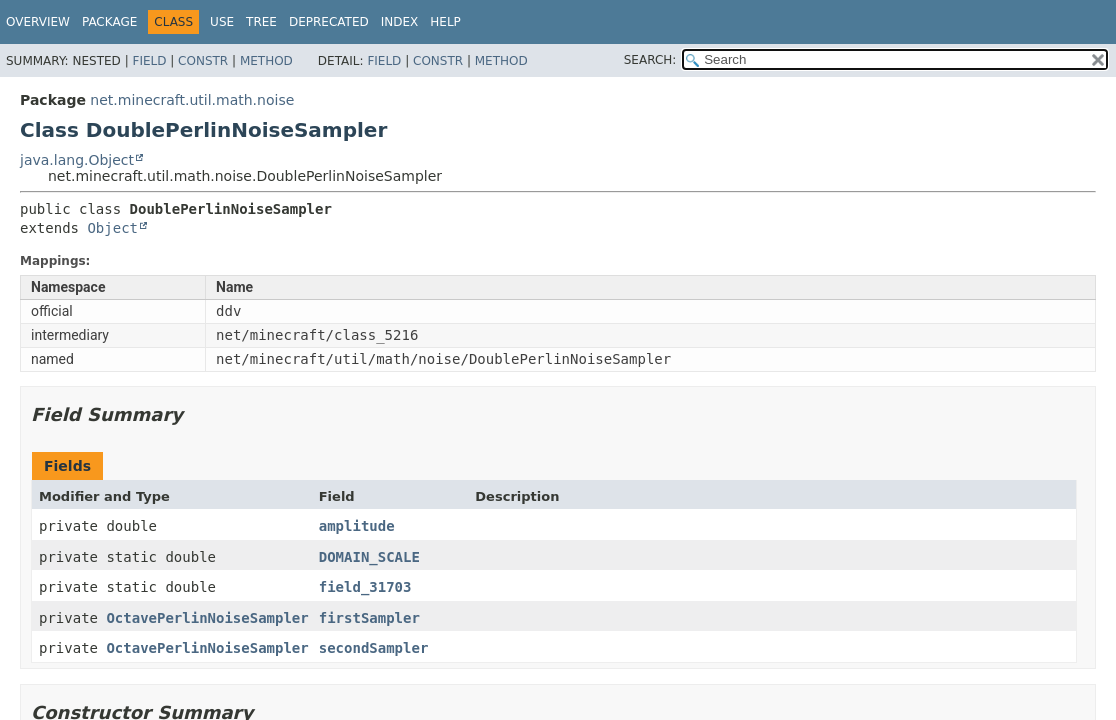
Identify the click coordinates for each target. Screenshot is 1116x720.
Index (400, 22)
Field (149, 61)
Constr (203, 61)
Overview (38, 22)
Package (109, 22)
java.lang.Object (77, 160)
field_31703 (365, 587)
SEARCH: (650, 60)
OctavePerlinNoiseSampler (207, 618)
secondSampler (374, 648)
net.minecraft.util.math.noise (192, 100)
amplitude (357, 526)
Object (112, 228)
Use (222, 22)
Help (445, 22)
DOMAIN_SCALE (369, 557)
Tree (261, 22)
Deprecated (329, 22)
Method (266, 61)
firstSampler (369, 618)
